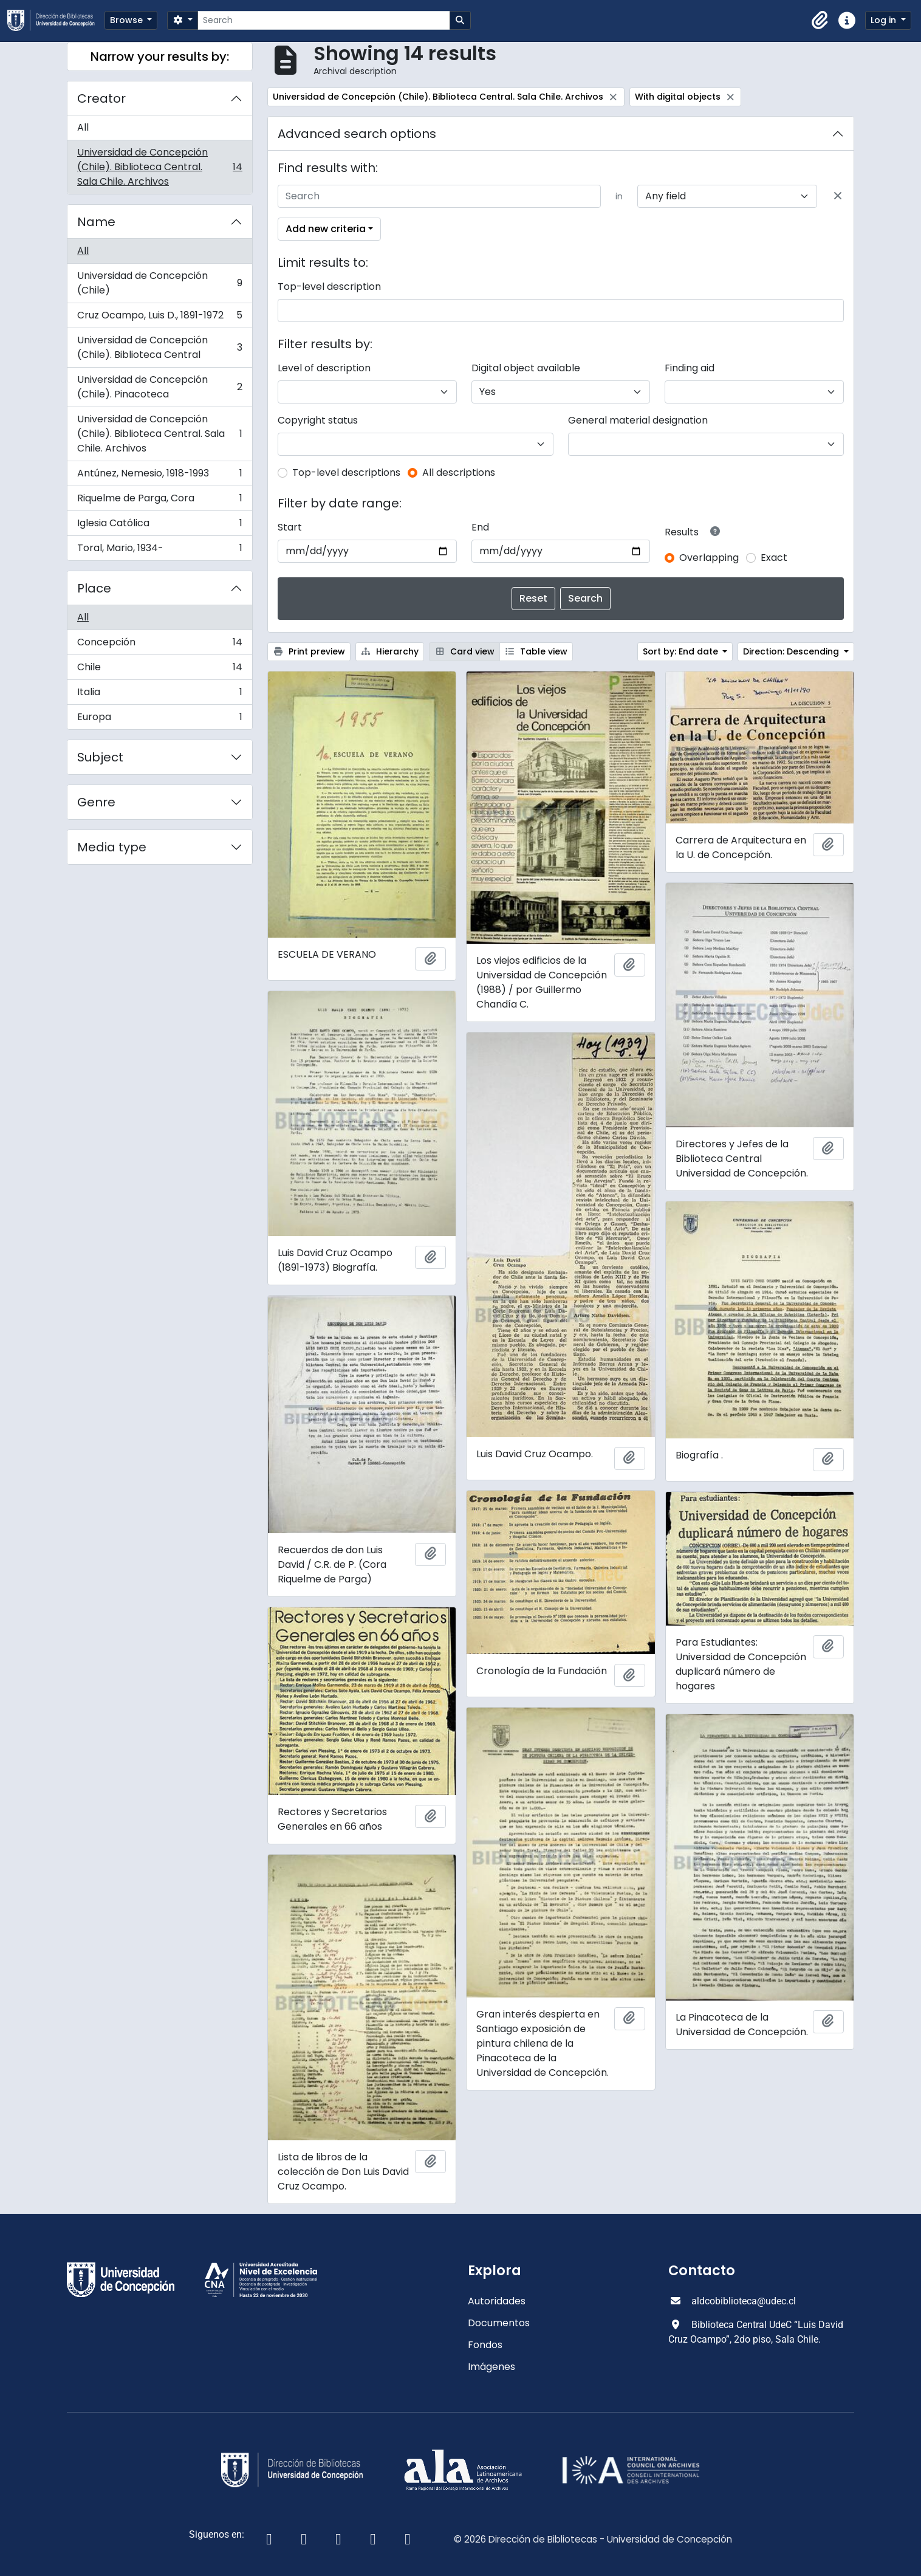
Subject (100, 757)
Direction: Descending (792, 651)
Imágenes (491, 2367)
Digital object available (525, 368)
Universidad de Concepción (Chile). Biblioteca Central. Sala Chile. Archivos (159, 166)
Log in (885, 20)
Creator (101, 98)
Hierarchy (390, 651)
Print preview (309, 651)
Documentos (499, 2323)
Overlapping (709, 558)
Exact (774, 558)
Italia (159, 695)
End (480, 527)
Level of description (324, 368)
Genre (96, 802)
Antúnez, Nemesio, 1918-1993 (159, 476)
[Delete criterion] (838, 196)
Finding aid (689, 368)
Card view (464, 651)
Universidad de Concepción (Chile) (159, 283)
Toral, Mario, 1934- (159, 550)
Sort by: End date (682, 651)
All (83, 127)
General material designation (638, 420)
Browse (127, 20)
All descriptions (458, 472)
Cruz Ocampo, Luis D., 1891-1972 (159, 318)
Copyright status (318, 420)
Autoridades (497, 2301)
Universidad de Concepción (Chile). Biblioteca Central (159, 347)
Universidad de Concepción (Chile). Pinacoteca (159, 387)
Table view (536, 651)
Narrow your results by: (160, 56)
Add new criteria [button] (326, 229)
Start (290, 527)
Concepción (159, 645)
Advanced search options (357, 133)
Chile (159, 670)
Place (94, 588)
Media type (111, 847)
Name (96, 221)
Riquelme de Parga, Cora (159, 501)
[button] (820, 20)
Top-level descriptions (346, 472)
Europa (159, 719)
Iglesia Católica (159, 526)
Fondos (485, 2345)
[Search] (323, 20)
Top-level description (329, 287)
